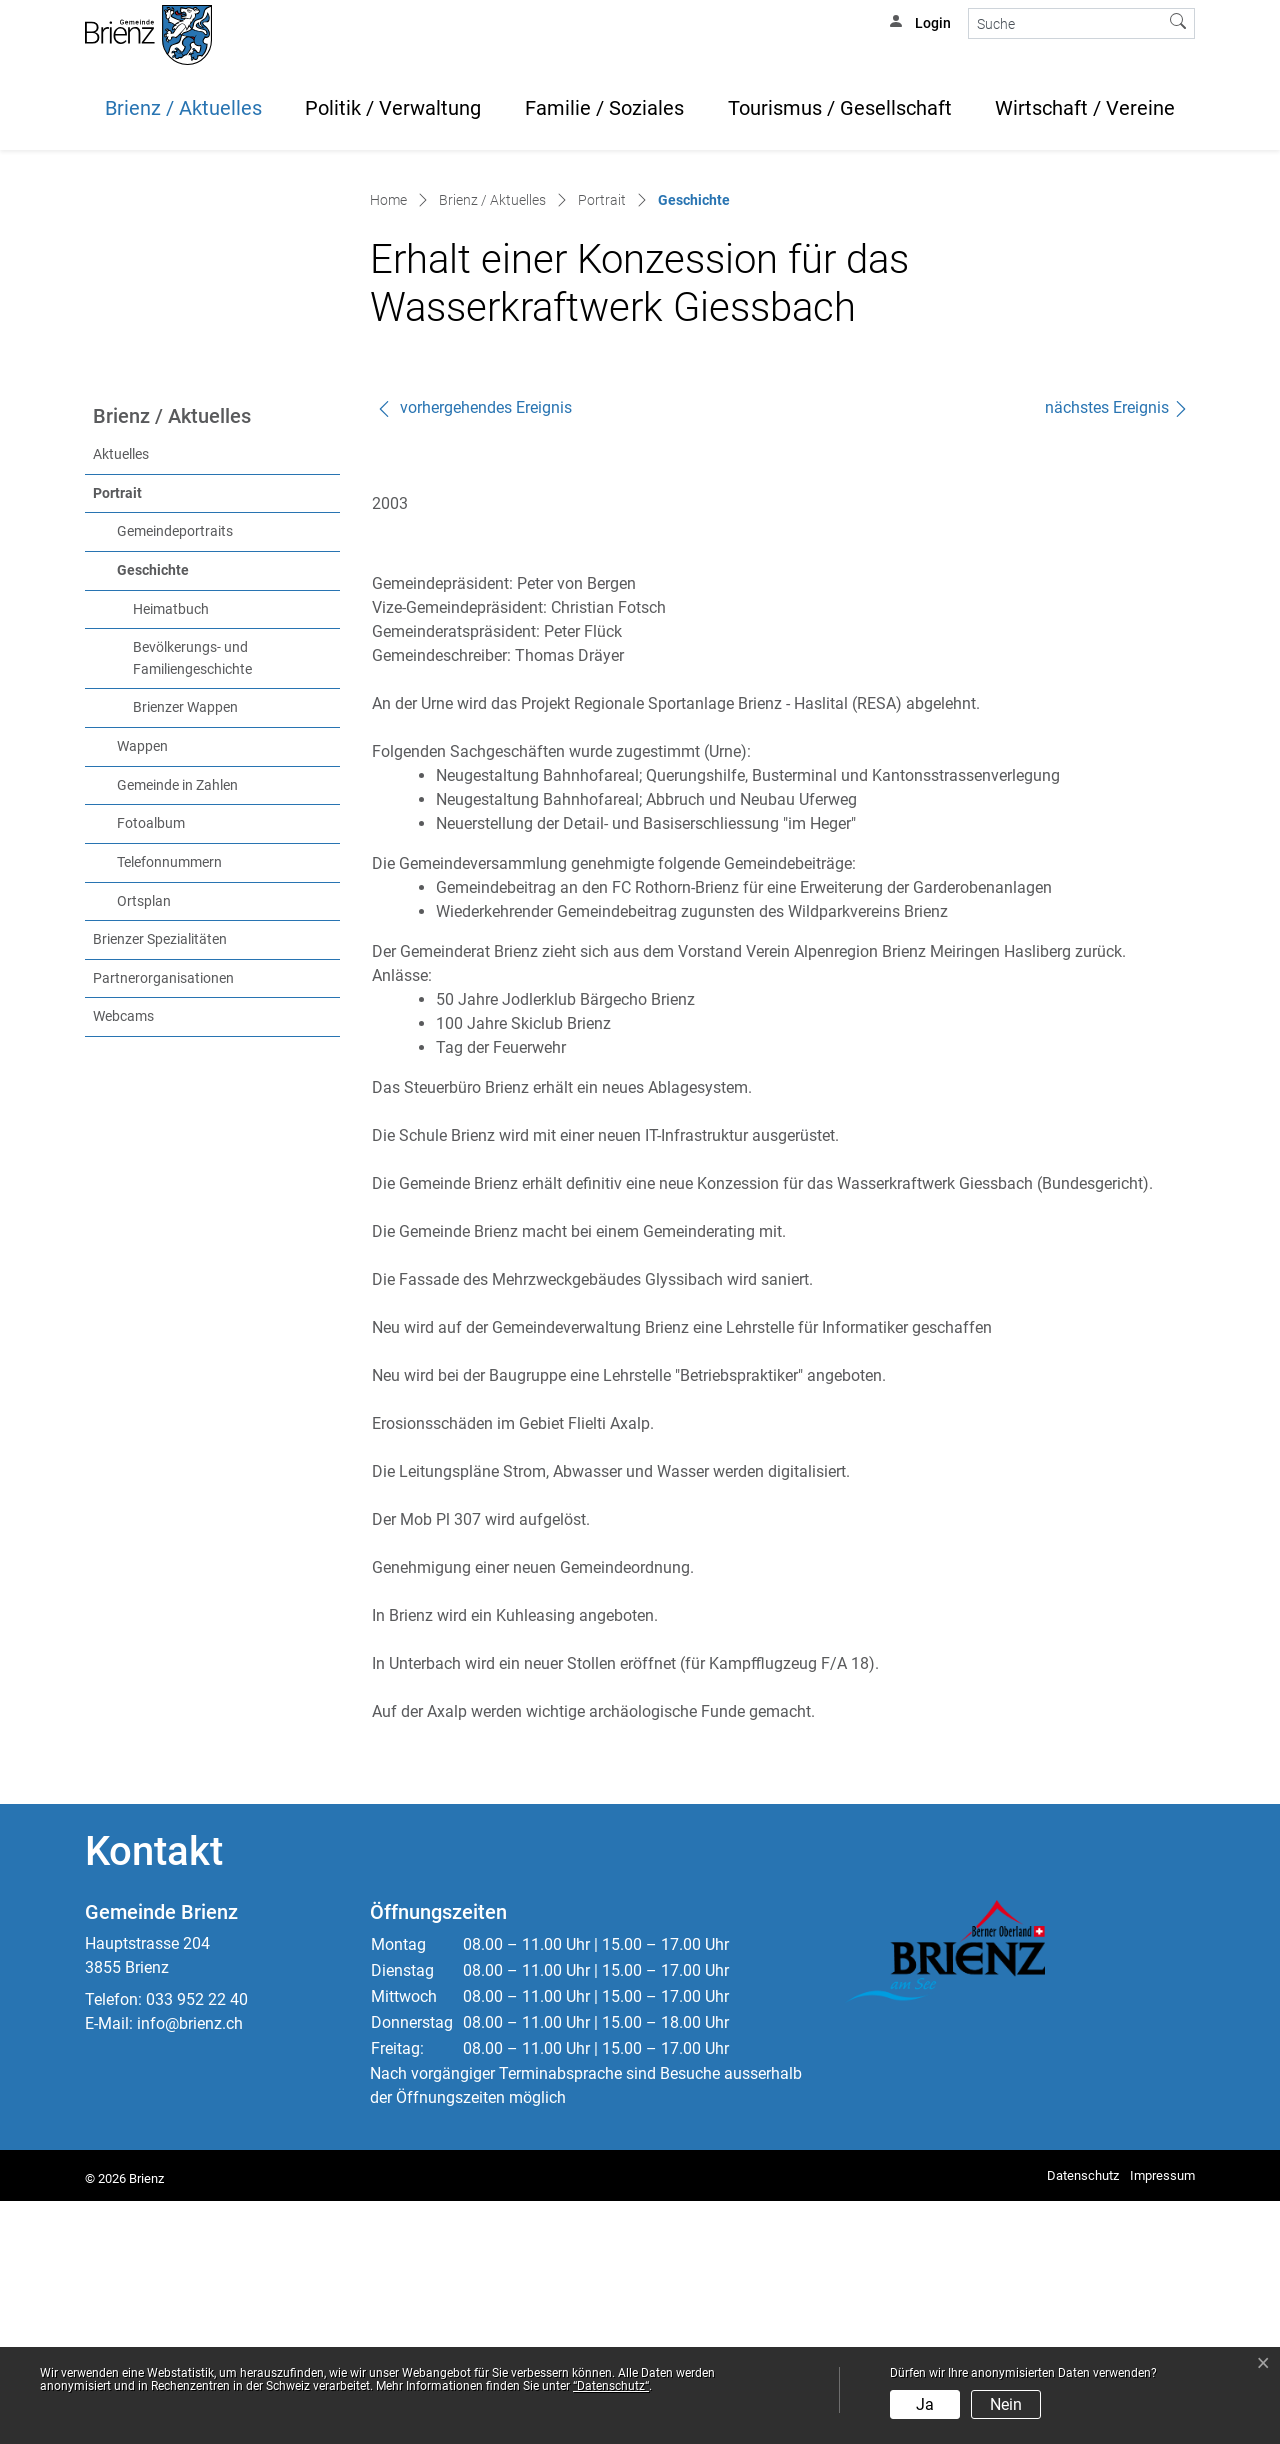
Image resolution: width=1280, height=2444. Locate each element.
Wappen (142, 989)
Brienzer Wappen (185, 950)
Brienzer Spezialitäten (160, 1182)
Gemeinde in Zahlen (177, 1027)
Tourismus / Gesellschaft (840, 108)
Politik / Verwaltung (393, 108)
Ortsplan (144, 1143)
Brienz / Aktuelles (183, 108)
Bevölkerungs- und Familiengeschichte (192, 901)
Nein (1006, 2404)
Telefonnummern (169, 1105)
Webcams (123, 1259)
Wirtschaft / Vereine (1085, 108)
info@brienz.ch (190, 2266)
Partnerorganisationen (163, 1220)
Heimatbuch (171, 851)
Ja (925, 2404)
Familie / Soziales (604, 108)
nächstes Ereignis (1117, 650)
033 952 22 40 (197, 2242)
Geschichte (194, 812)
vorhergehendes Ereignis (474, 650)
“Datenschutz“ (611, 2386)
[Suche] (1065, 23)
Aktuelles (121, 697)
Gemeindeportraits (175, 774)
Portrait (117, 735)
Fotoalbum (151, 1066)
